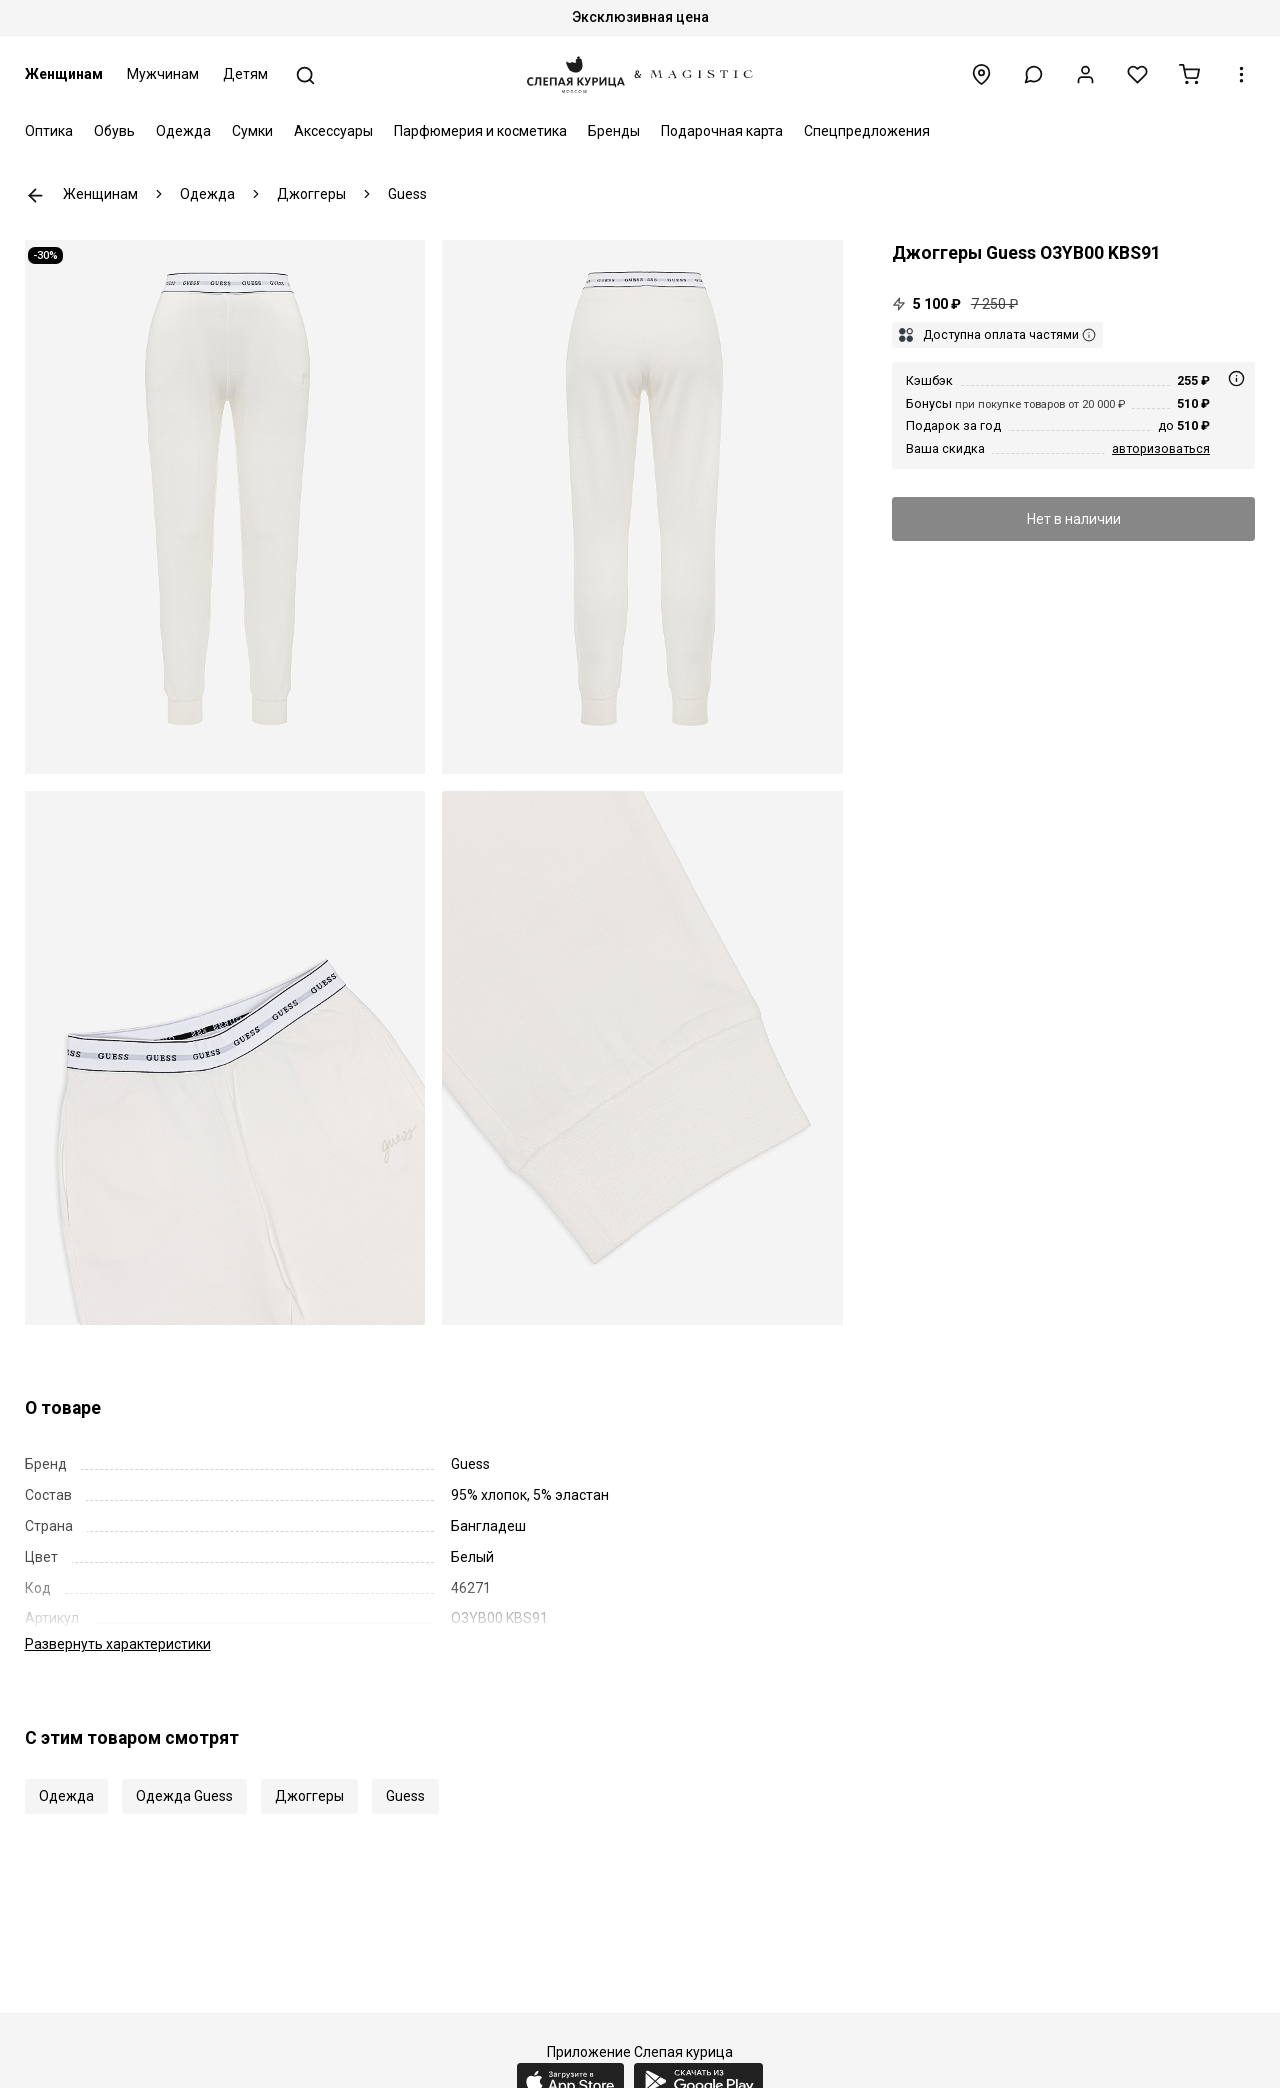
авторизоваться (1161, 448)
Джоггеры (309, 1775)
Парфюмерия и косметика (480, 131)
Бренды (614, 131)
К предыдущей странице (35, 195)
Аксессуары (333, 131)
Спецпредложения (867, 131)
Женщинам (64, 74)
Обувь (114, 131)
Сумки (252, 131)
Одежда (183, 131)
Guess (405, 1775)
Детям (245, 74)
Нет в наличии (1074, 519)
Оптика (49, 131)
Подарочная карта (722, 131)
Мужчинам (163, 74)
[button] (1033, 74)
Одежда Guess (184, 1775)
